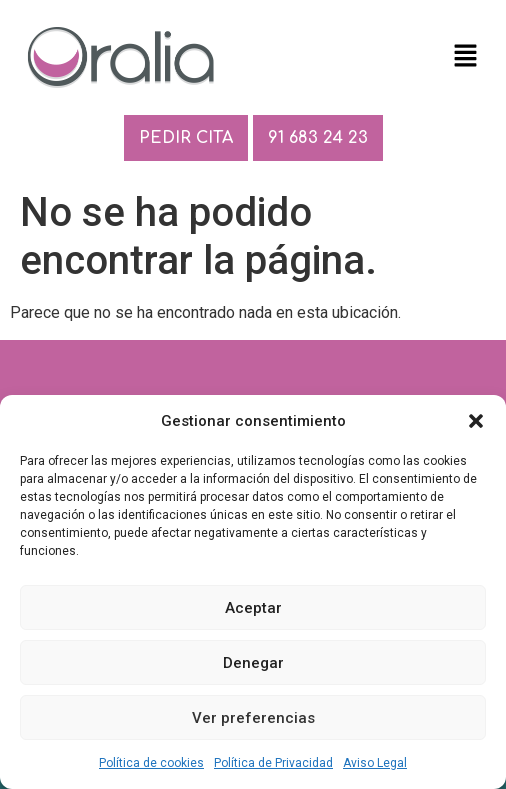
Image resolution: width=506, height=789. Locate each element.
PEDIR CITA (186, 138)
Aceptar (253, 608)
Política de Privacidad (273, 763)
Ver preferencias (253, 718)
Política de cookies (151, 763)
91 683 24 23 (318, 138)
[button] (476, 421)
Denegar (253, 663)
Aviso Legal (375, 763)
